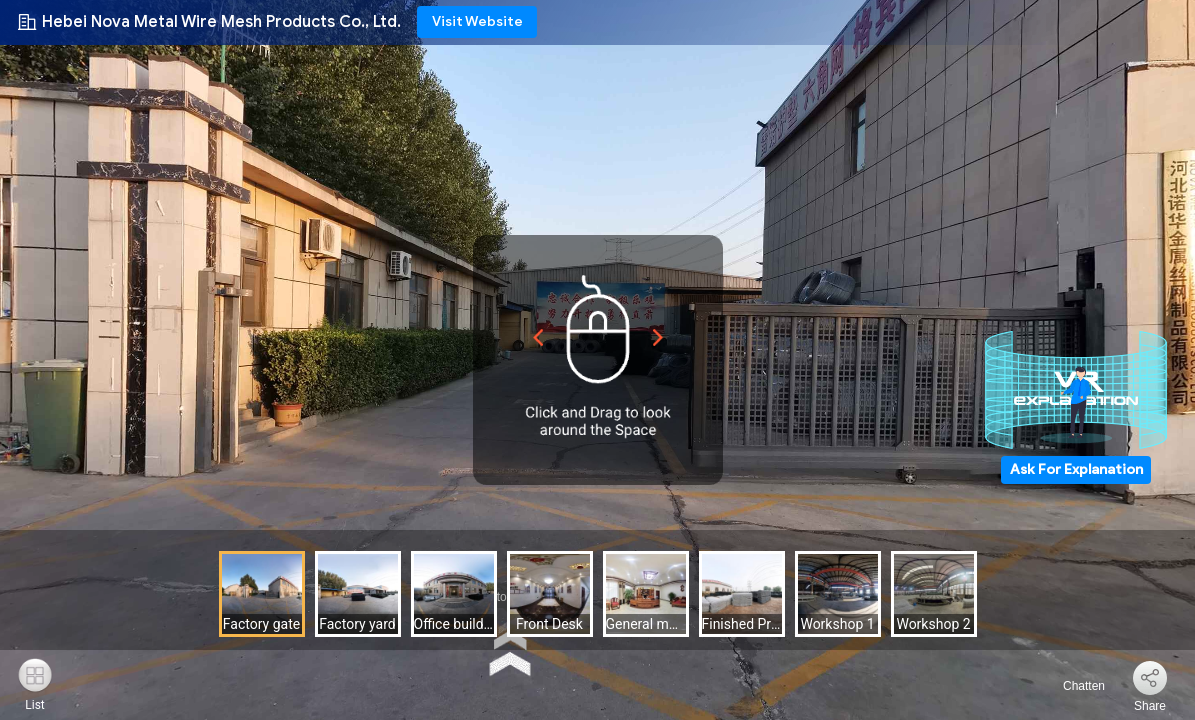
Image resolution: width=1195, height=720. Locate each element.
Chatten (1072, 686)
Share (1150, 706)
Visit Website (477, 21)
